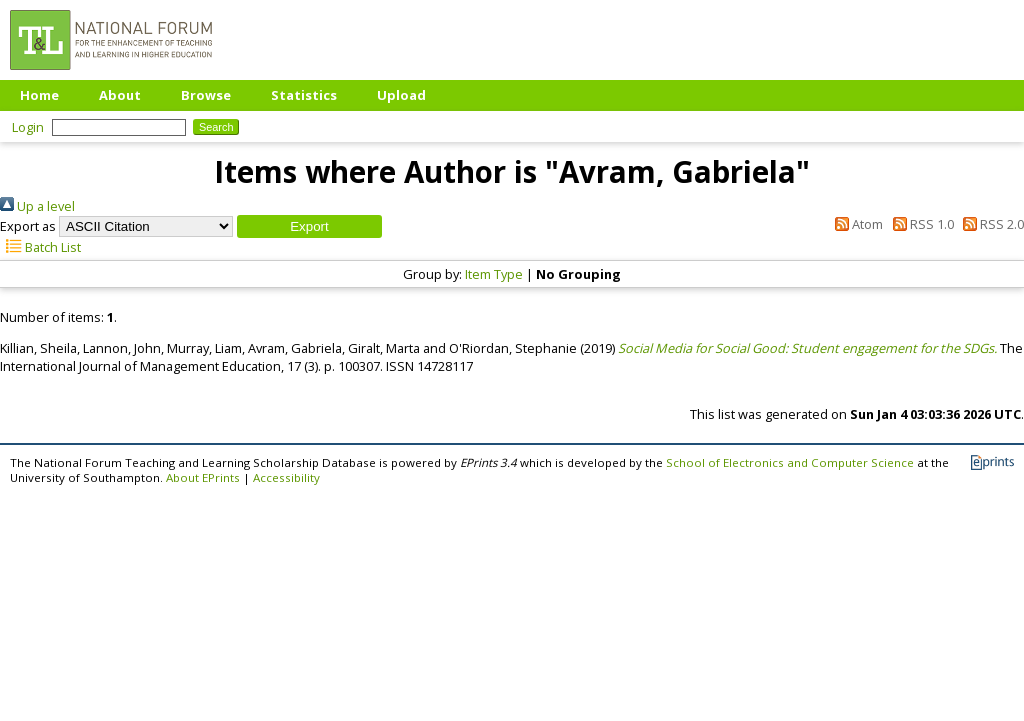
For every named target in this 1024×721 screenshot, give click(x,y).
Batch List (40, 247)
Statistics (304, 95)
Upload (401, 95)
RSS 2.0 (990, 224)
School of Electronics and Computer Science (790, 462)
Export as (28, 226)
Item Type (494, 274)
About (120, 95)
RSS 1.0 (919, 224)
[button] (309, 226)
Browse (206, 95)
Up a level (37, 206)
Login (28, 127)
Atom (856, 224)
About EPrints (203, 477)
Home (39, 95)
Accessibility (286, 477)
